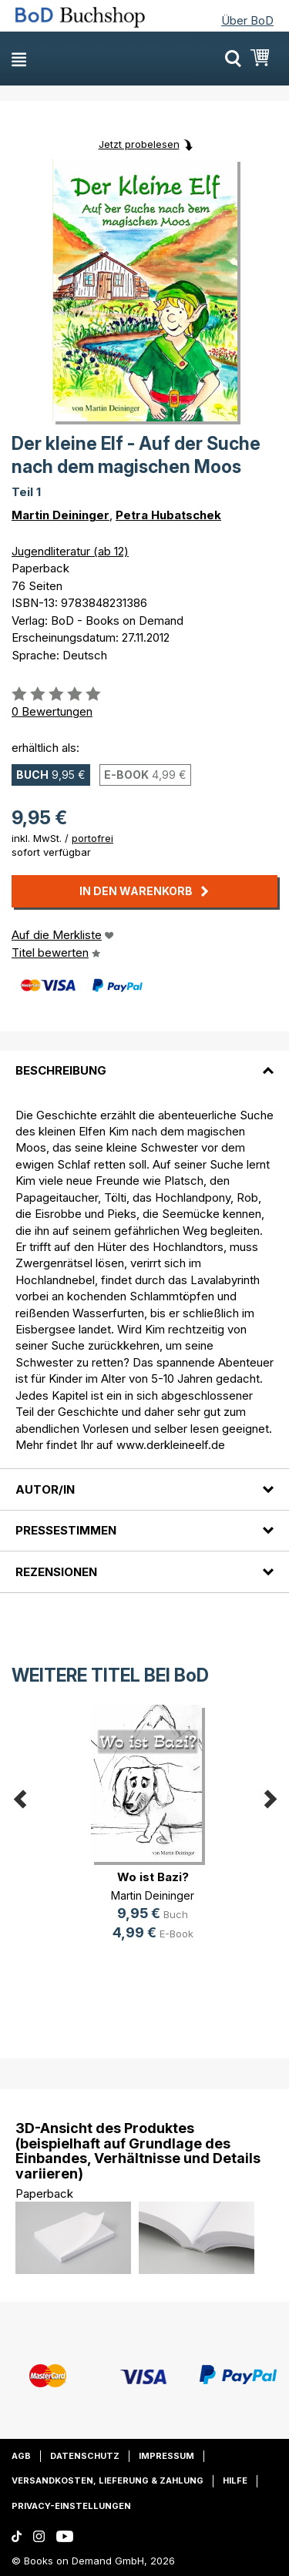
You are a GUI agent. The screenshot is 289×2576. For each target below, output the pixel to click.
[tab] (144, 1061)
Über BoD (247, 20)
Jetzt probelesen (139, 144)
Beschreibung (60, 1070)
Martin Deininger (60, 515)
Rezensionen (56, 1572)
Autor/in (45, 1489)
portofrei (92, 838)
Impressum (166, 2455)
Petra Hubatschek (168, 515)
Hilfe (235, 2480)
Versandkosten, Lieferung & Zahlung (107, 2480)
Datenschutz (84, 2455)
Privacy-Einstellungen (71, 2506)
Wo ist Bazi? (153, 1877)
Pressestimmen (65, 1530)
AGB (21, 2455)
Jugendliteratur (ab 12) (70, 551)
